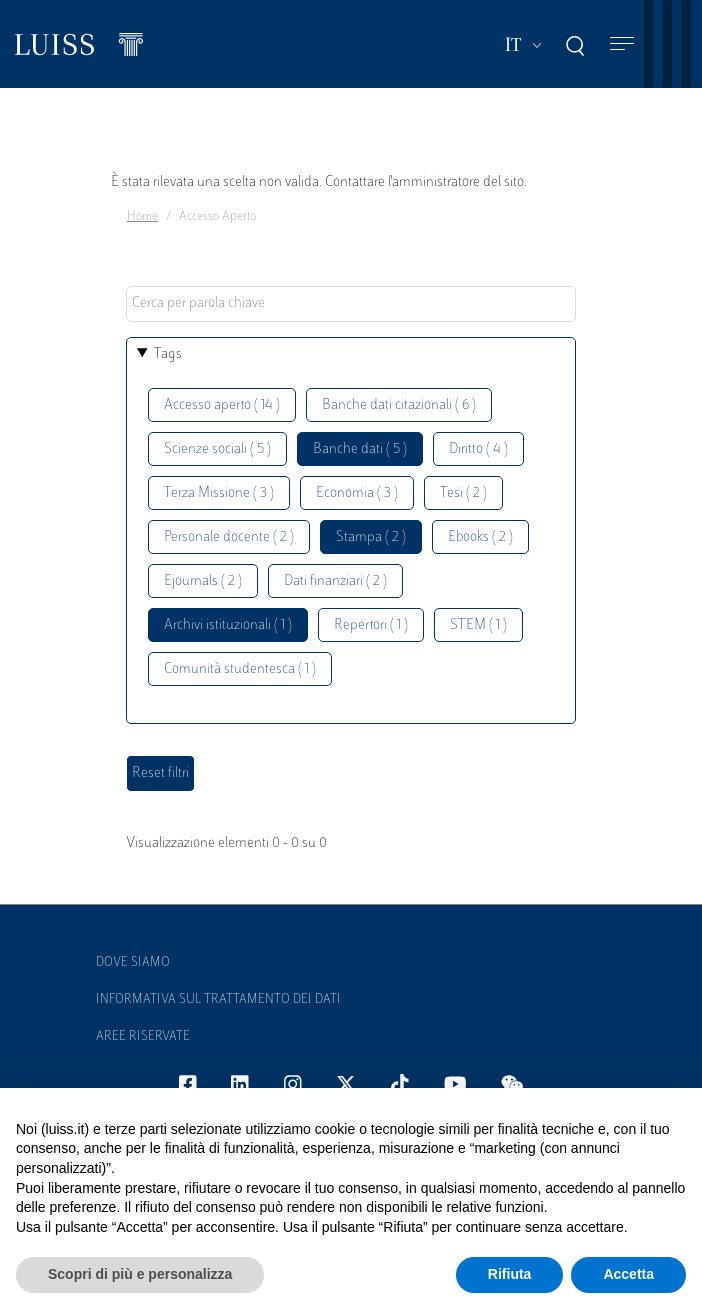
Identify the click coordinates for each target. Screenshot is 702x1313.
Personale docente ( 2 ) (229, 537)
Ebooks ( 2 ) (480, 537)
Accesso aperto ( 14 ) (222, 405)
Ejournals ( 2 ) (203, 581)
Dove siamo (133, 963)
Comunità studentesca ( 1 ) (240, 669)
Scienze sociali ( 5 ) (217, 449)
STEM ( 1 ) (478, 625)
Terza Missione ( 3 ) (219, 493)
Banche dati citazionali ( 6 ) (399, 405)
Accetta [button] (628, 1274)
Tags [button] (168, 354)
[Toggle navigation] (622, 44)
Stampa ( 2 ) (371, 537)
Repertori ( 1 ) (371, 625)
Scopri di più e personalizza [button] (140, 1274)
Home (142, 217)
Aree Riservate (143, 1037)
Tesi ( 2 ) (463, 493)
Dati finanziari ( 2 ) (335, 581)
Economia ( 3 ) (357, 493)
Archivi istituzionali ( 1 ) (228, 625)
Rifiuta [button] (510, 1274)
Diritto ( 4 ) (478, 449)
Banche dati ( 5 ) (360, 449)
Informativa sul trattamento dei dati (218, 1000)
